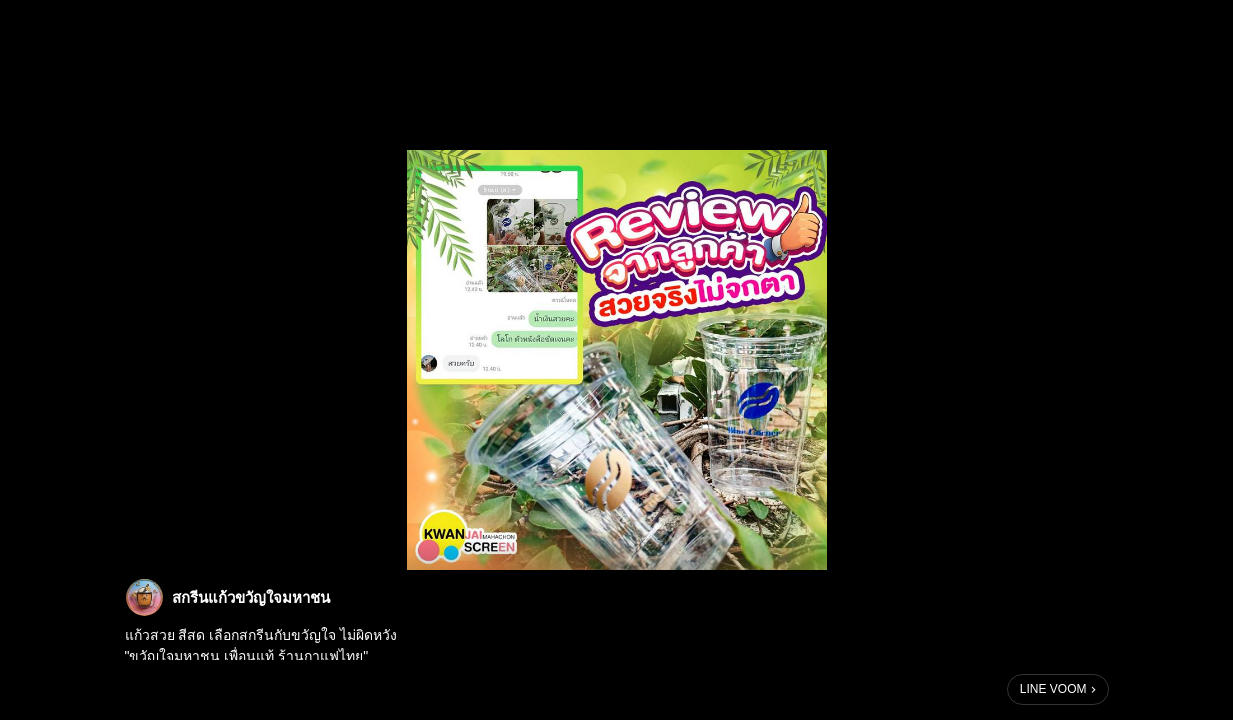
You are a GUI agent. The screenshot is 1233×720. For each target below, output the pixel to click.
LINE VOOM (1053, 689)
